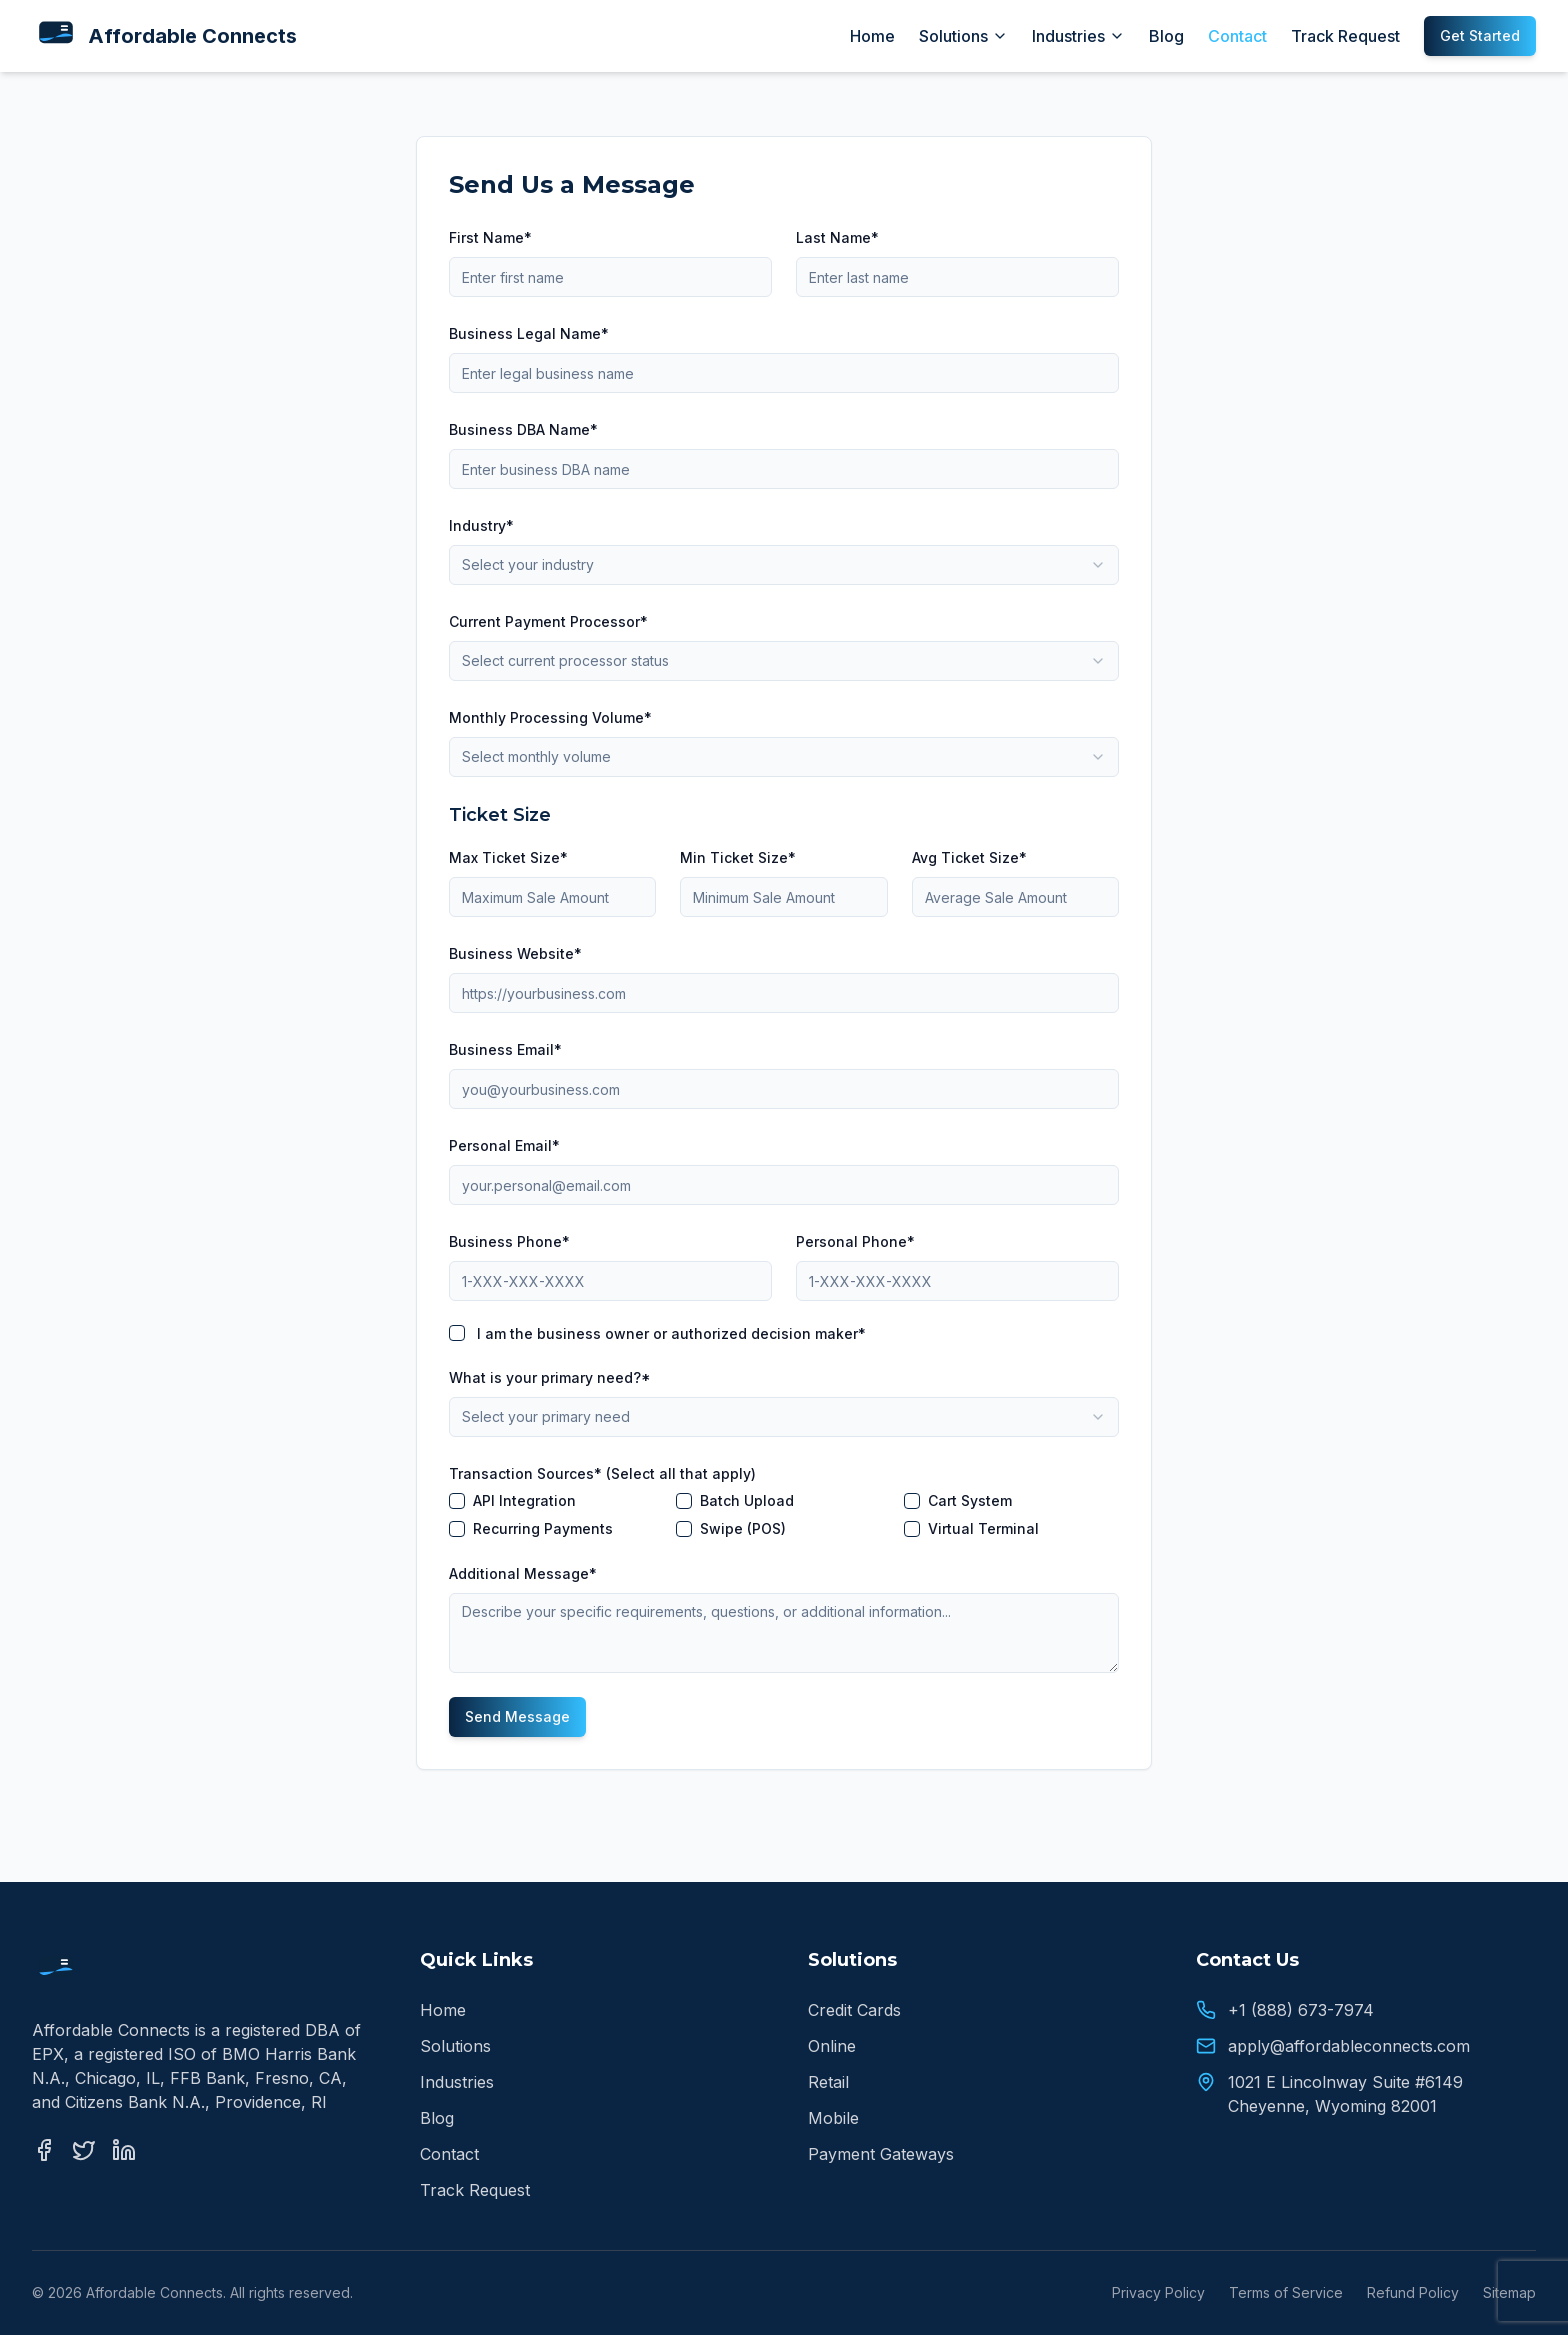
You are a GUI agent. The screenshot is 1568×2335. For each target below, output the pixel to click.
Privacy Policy (1158, 2292)
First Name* (490, 237)
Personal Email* (504, 1145)
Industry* (481, 525)
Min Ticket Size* (738, 857)
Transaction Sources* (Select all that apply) (602, 1473)
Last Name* (837, 237)
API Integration (524, 1501)
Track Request (1345, 36)
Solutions (963, 36)
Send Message (517, 1716)
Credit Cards (854, 2010)
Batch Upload (747, 1501)
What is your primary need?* (550, 1377)
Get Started (1480, 35)
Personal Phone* (855, 1241)
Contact (1237, 36)
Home (872, 36)
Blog (1166, 36)
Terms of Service (1286, 2292)
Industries (1078, 36)
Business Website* (515, 953)
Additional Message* (523, 1573)
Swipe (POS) (743, 1529)
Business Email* (505, 1049)
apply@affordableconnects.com (1349, 2046)
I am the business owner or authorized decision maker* (671, 1333)
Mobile (833, 2118)
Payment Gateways (881, 2154)
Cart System (970, 1501)
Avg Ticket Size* (969, 857)
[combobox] (784, 565)
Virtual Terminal (983, 1529)
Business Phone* (509, 1241)
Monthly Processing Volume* (550, 717)
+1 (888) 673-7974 (1301, 2010)
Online (832, 2046)
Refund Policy (1413, 2292)
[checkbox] (457, 1333)
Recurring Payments (543, 1529)
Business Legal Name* (529, 333)
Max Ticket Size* (508, 857)
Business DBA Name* (523, 429)
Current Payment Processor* (548, 621)
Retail (828, 2082)
